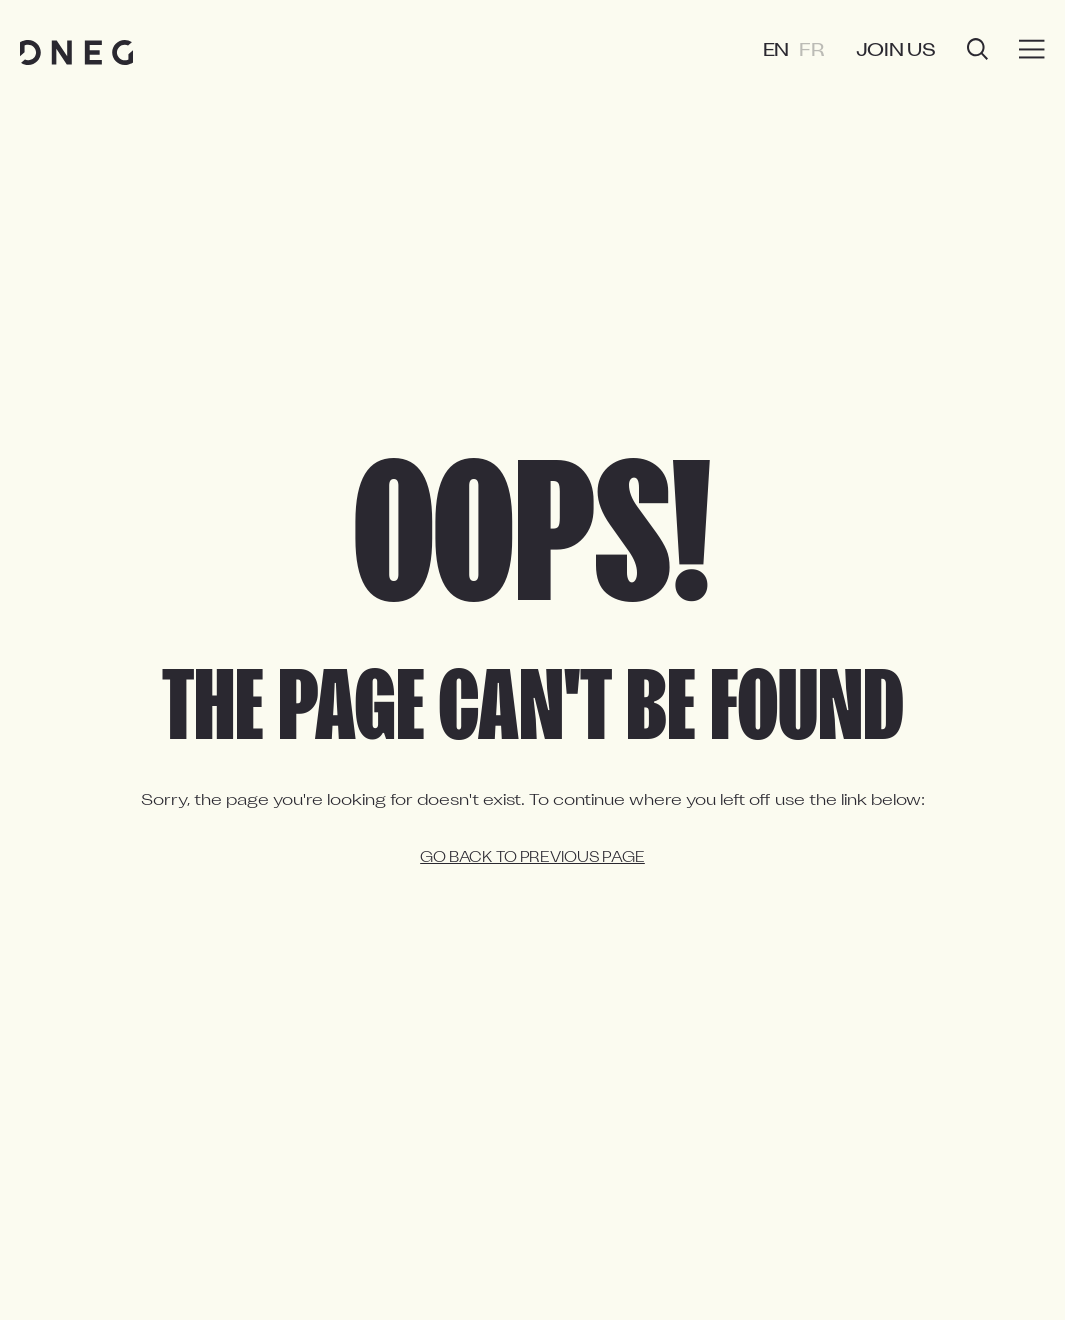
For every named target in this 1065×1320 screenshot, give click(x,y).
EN (776, 51)
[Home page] (76, 52)
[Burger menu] (1032, 50)
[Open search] (977, 51)
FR (812, 51)
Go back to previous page (532, 858)
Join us (896, 51)
